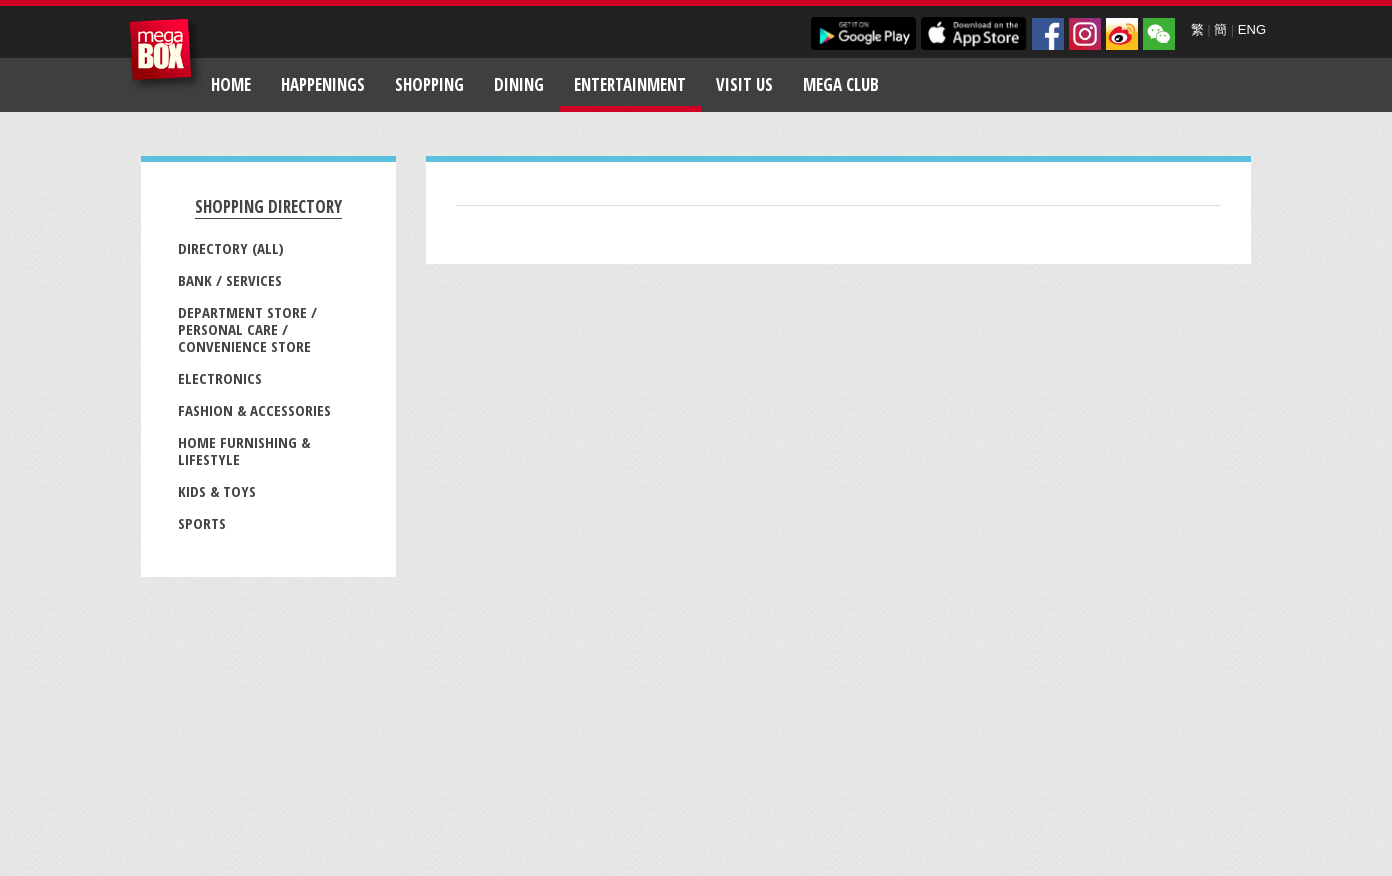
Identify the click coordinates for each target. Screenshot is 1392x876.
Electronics (220, 378)
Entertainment (630, 84)
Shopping (429, 84)
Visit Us (744, 84)
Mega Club (841, 84)
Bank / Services (230, 280)
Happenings (323, 84)
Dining (519, 84)
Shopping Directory (268, 206)
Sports (202, 523)
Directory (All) (231, 248)
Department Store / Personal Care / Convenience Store (247, 329)
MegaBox (165, 54)
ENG (1252, 29)
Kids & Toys (217, 491)
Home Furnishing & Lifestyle (244, 450)
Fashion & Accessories (254, 410)
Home (231, 84)
